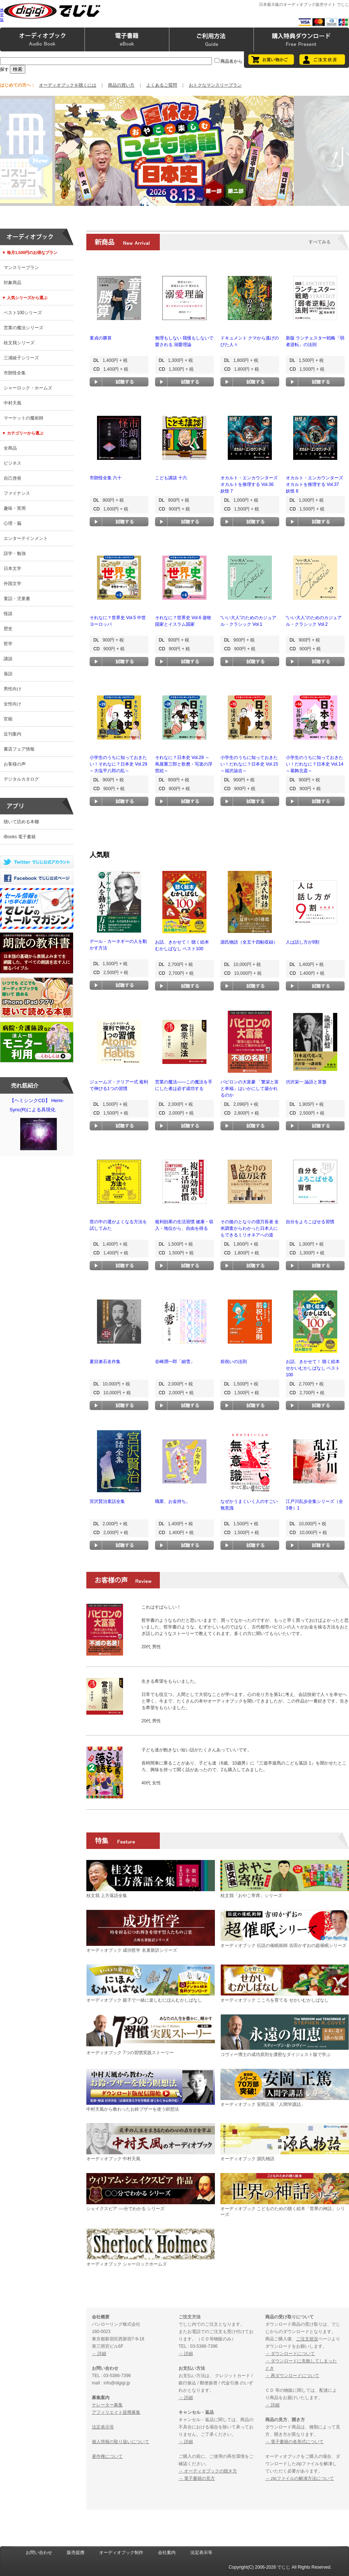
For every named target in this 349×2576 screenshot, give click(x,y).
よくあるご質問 (161, 85)
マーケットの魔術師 (23, 418)
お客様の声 (15, 764)
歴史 (8, 628)
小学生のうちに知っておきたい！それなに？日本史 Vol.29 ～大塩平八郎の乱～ (118, 764)
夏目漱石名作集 (105, 1361)
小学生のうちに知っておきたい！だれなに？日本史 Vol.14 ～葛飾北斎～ (314, 764)
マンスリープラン (21, 267)
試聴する (119, 381)
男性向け (12, 688)
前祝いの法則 (233, 1361)
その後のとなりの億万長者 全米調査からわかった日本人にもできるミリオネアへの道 (249, 1228)
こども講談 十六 (171, 477)
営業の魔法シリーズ (23, 327)
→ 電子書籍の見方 (197, 2478)
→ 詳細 (99, 2353)
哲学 (8, 643)
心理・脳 (12, 523)
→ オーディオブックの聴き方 (208, 2471)
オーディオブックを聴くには (67, 85)
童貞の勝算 (101, 338)
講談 (8, 658)
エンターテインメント (26, 538)
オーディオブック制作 (121, 2552)
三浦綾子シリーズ (21, 357)
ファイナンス (17, 493)
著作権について (107, 2456)
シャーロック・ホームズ (28, 387)
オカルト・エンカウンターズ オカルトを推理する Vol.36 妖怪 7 (249, 484)
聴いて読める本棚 (21, 821)
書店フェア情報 (19, 749)
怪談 (8, 613)
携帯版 (2, 15)
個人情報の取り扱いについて (120, 2441)
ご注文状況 (307, 2338)
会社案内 (167, 2552)
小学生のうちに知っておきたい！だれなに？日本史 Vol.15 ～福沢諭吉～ (249, 764)
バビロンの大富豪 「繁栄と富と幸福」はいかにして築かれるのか (249, 1088)
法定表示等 (103, 2427)
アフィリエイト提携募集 (116, 2412)
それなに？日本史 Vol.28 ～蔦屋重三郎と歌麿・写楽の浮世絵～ (183, 764)
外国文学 (12, 583)
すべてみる (320, 241)
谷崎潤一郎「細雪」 (175, 1361)
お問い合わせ (39, 2552)
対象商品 (12, 282)
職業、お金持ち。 (172, 1501)
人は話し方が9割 (302, 942)
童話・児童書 (17, 598)
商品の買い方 (121, 85)
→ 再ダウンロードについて (292, 2375)
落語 (8, 673)
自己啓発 (12, 478)
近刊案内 (12, 734)
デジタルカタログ (21, 779)
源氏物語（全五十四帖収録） (249, 942)
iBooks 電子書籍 (20, 836)
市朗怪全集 (15, 372)
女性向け (12, 703)
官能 (8, 719)
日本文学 (12, 568)
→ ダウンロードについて (290, 2353)
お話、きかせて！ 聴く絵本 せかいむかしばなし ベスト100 (313, 1368)
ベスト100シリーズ (23, 312)
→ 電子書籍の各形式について (294, 2441)
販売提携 (75, 2552)
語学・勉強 (15, 553)
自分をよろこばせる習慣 (310, 1221)
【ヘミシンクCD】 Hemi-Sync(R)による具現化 (39, 1126)
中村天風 (12, 403)
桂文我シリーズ (19, 342)
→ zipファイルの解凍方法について (299, 2478)
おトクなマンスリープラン (215, 85)
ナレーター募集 (107, 2405)
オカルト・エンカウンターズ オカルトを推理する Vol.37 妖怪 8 (314, 484)
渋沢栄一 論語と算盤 (306, 1081)
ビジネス (12, 463)
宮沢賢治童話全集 (107, 1501)
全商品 (10, 448)
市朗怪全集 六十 (106, 477)
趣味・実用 (15, 508)
